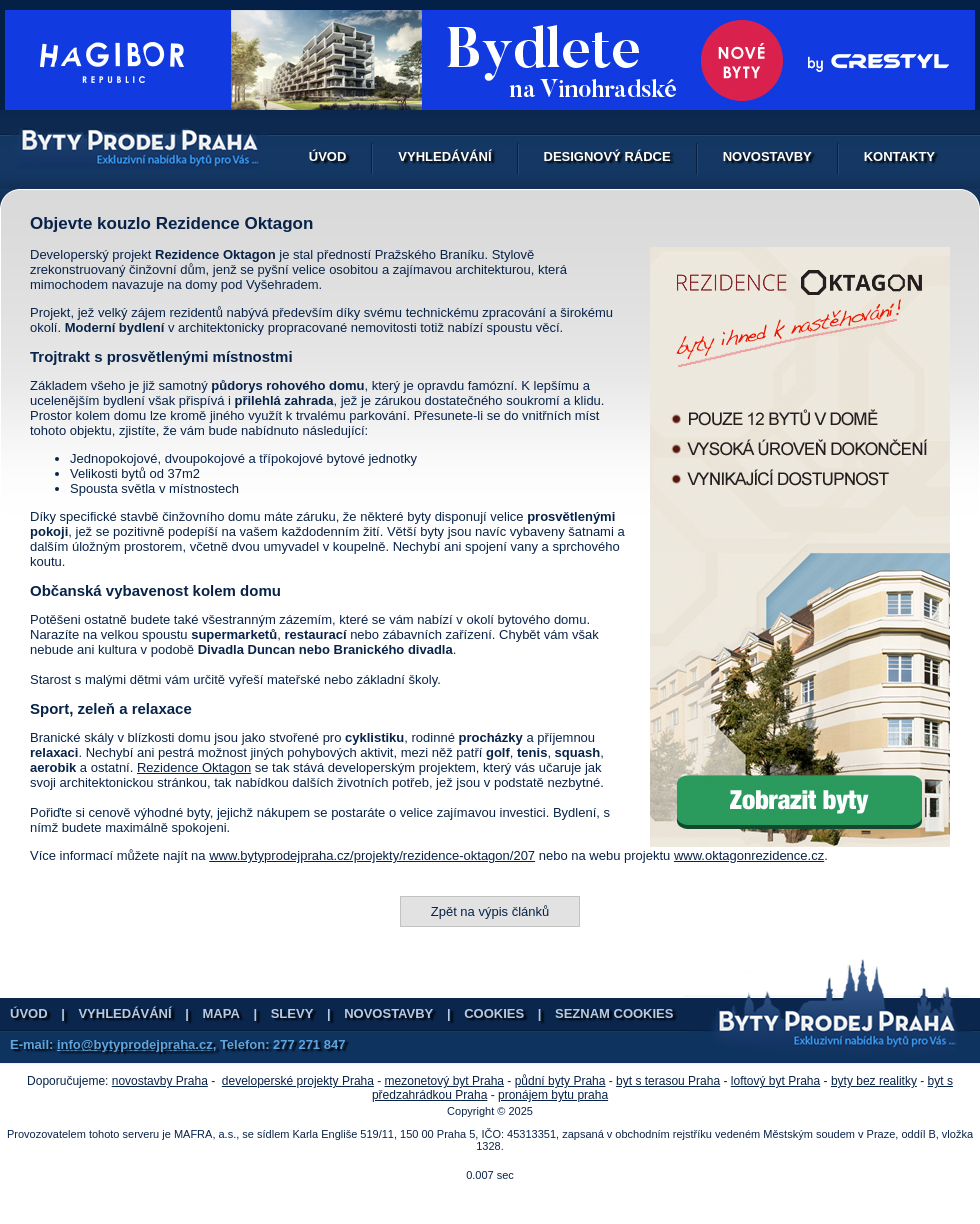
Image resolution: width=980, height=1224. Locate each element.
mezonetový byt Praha (444, 1081)
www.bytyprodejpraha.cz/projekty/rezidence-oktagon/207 (372, 855)
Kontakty (899, 156)
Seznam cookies (614, 1013)
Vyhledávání (444, 156)
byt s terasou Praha (668, 1081)
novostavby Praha (160, 1081)
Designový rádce (607, 156)
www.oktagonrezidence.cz (749, 855)
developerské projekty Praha (298, 1081)
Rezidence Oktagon (194, 767)
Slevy (292, 1013)
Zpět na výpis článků (490, 911)
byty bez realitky (874, 1081)
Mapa (221, 1013)
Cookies (494, 1013)
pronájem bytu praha (553, 1095)
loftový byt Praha (775, 1081)
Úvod (328, 156)
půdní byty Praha (560, 1081)
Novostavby (767, 156)
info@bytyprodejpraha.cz (135, 1044)
